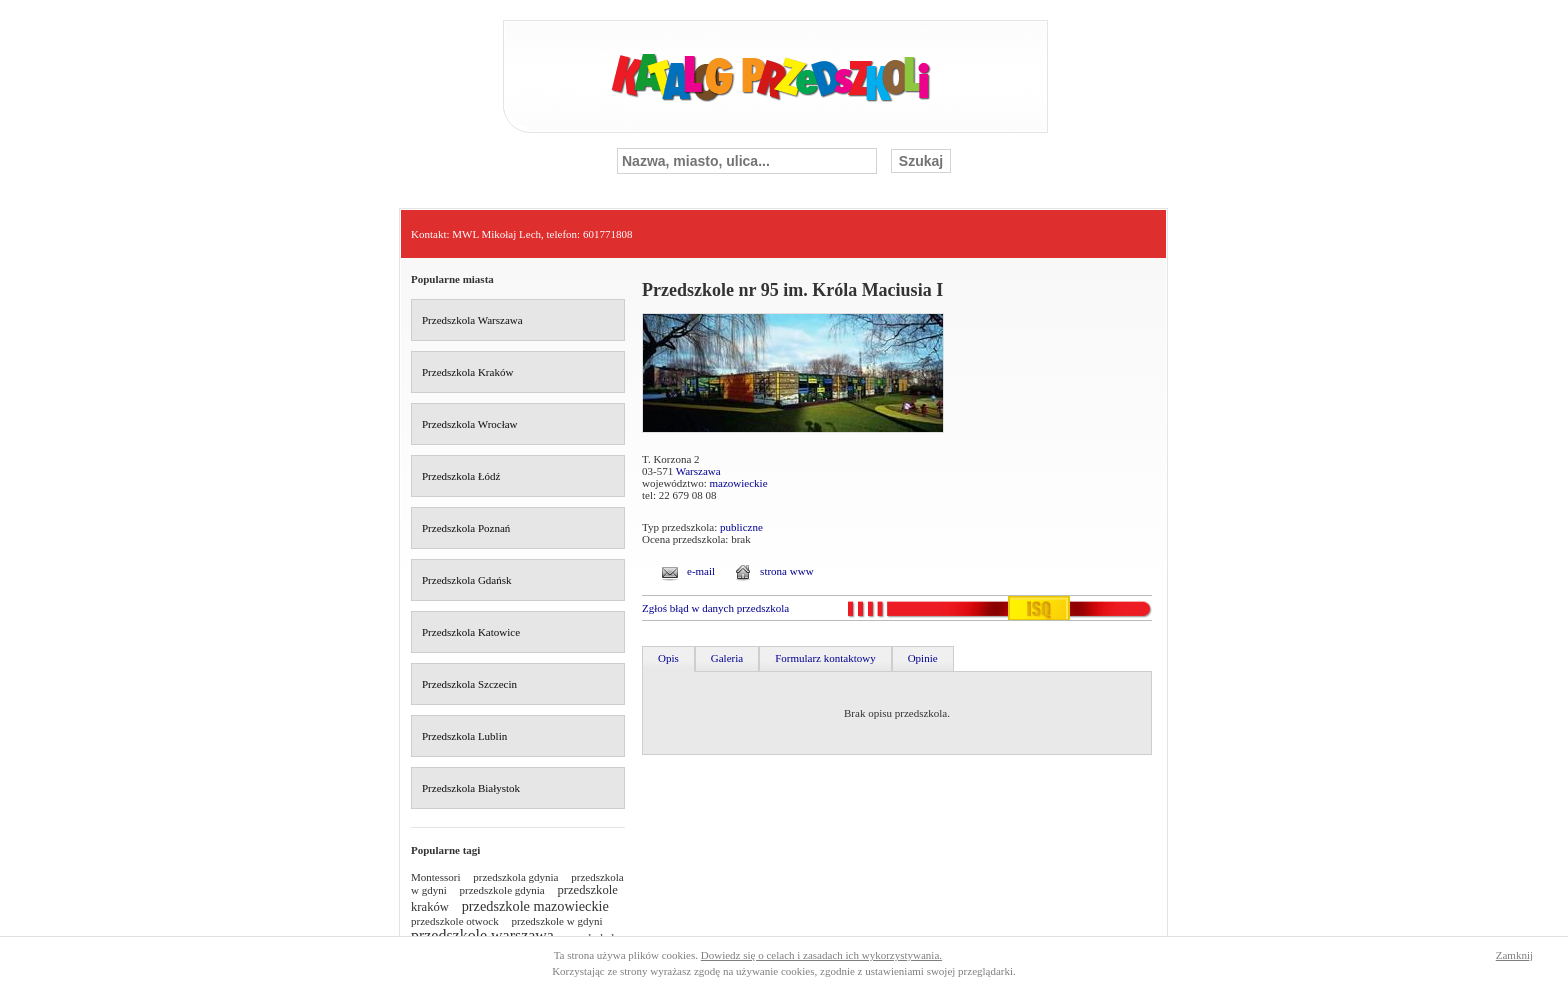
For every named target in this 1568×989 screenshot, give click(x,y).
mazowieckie (739, 483)
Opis (668, 658)
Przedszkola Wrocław (470, 424)
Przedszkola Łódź (461, 476)
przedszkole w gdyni (556, 921)
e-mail (701, 571)
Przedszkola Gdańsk (467, 580)
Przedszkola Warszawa (472, 320)
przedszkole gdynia (502, 890)
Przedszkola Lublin (464, 736)
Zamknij (1514, 955)
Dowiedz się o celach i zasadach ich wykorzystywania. (821, 955)
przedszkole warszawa (482, 935)
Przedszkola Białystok (471, 788)
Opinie (923, 658)
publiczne (741, 527)
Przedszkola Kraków (467, 372)
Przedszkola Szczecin (469, 684)
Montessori (436, 877)
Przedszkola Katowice (471, 632)
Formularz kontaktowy (825, 658)
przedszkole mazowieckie (535, 906)
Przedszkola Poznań (466, 528)
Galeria (727, 658)
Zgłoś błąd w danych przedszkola (715, 608)
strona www (786, 571)
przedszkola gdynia (515, 877)
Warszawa (698, 471)
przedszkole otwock (455, 921)
